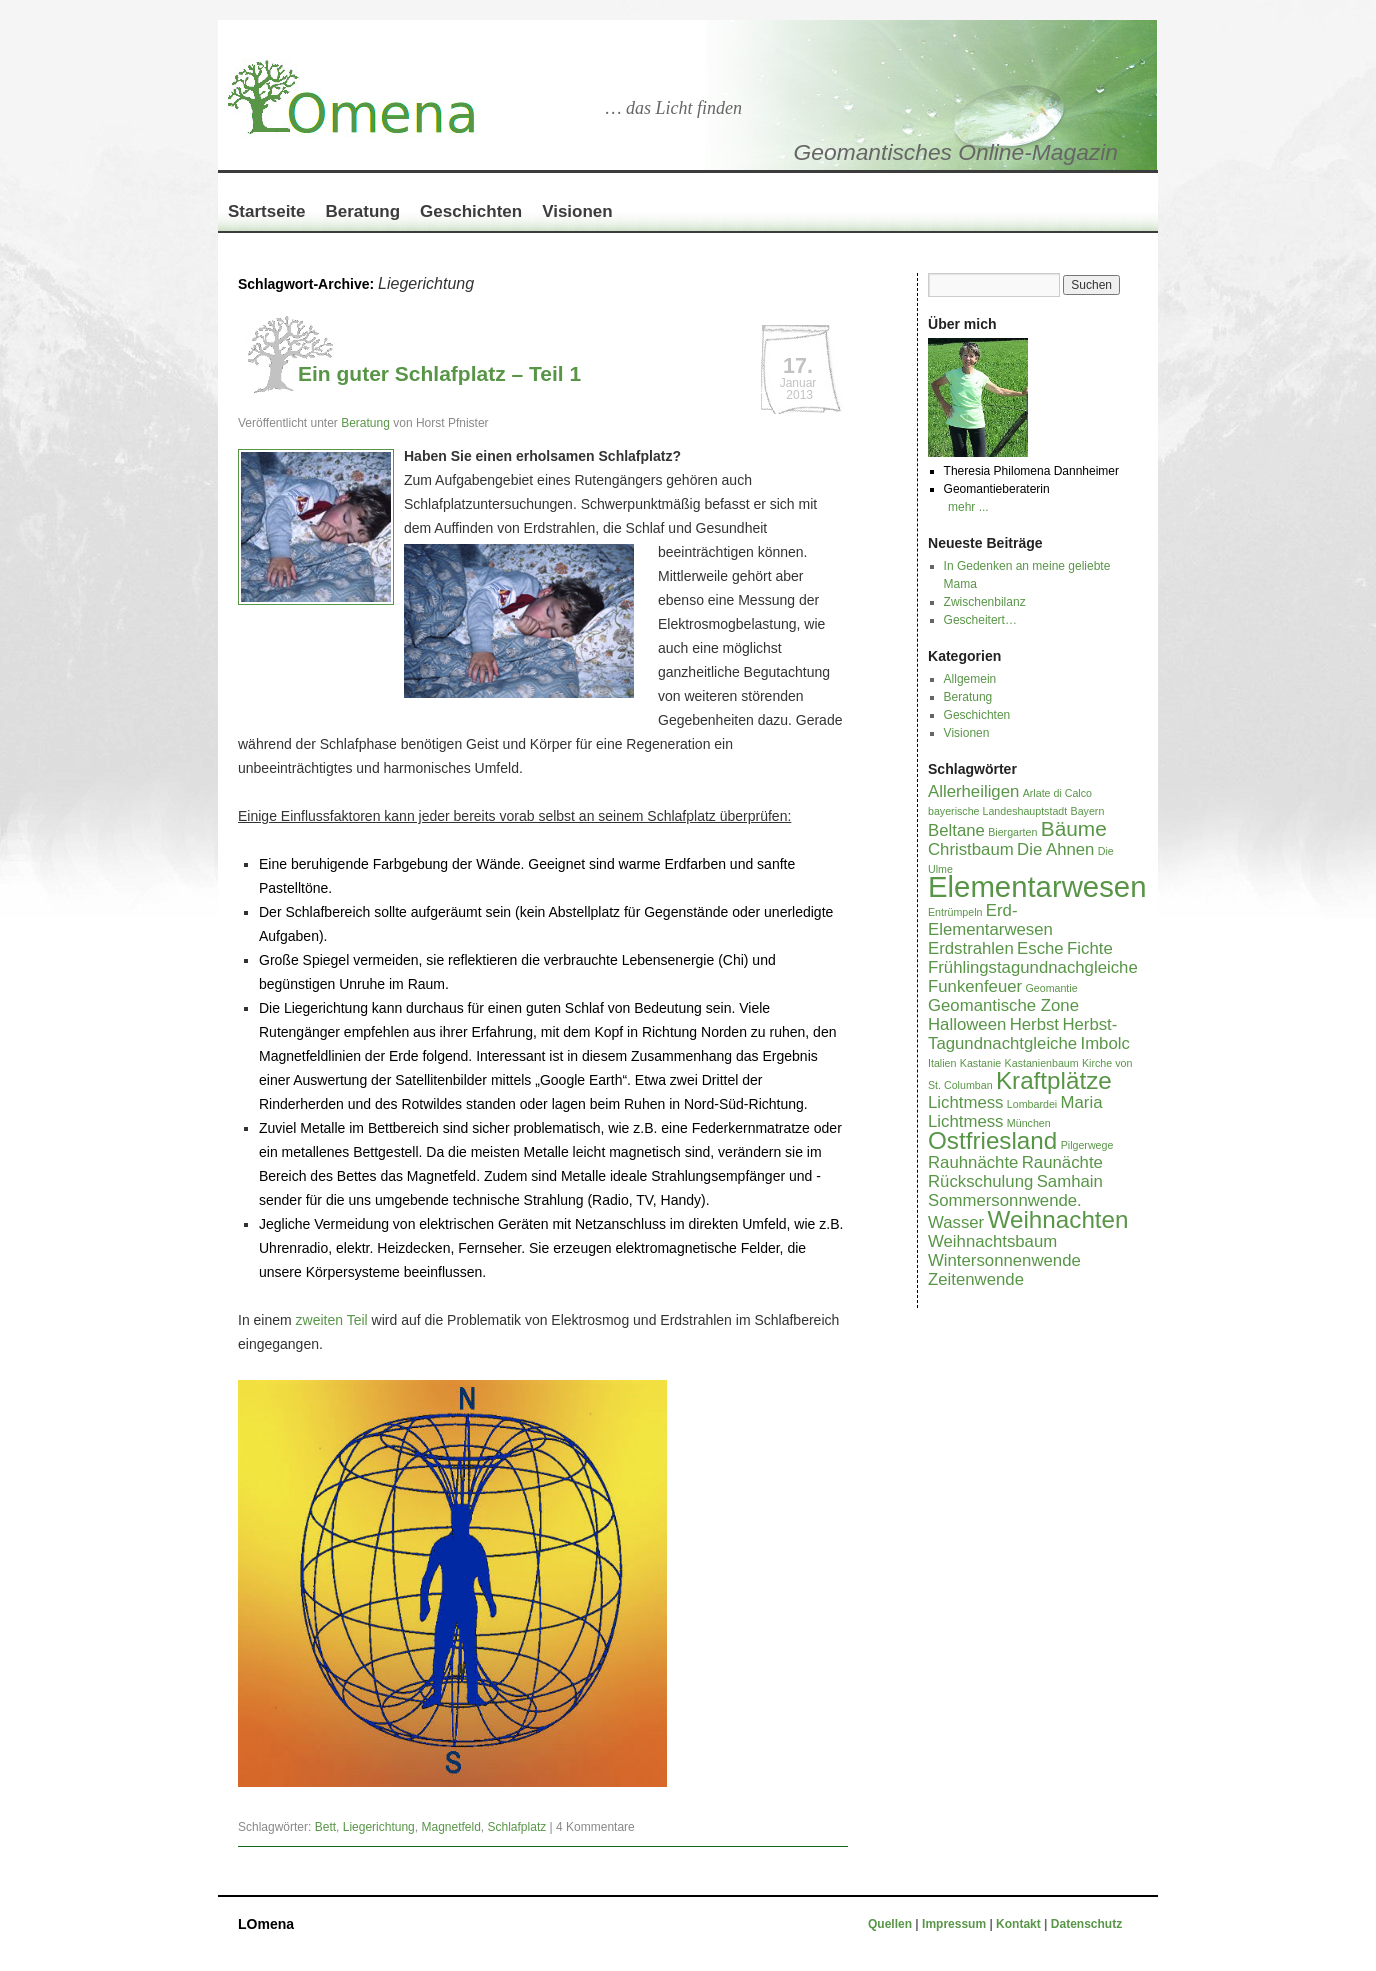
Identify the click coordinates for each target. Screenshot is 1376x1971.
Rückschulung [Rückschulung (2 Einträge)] (980, 1181)
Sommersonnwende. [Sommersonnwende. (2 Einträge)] (1005, 1200)
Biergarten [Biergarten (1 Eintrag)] (1012, 832)
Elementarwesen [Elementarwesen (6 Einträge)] (1037, 886)
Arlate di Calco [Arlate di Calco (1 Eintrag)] (1057, 793)
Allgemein (970, 679)
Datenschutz (1086, 1924)
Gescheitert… (980, 620)
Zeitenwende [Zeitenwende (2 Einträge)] (976, 1279)
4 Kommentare (595, 1827)
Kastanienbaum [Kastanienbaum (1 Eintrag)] (1042, 1063)
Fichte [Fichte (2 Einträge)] (1090, 948)
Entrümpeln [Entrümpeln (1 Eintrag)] (955, 912)
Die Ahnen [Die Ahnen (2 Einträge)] (1055, 849)
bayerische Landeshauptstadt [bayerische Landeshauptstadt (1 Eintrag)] (997, 811)
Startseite (266, 211)
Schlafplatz (517, 1827)
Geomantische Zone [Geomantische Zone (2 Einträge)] (1003, 1005)
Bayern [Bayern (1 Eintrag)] (1088, 811)
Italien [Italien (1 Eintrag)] (942, 1063)
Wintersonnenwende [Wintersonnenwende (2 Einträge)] (1004, 1260)
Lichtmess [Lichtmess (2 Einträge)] (965, 1102)
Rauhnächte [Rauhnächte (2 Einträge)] (973, 1162)
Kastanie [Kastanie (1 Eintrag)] (980, 1063)
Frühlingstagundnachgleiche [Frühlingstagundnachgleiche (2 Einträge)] (1033, 967)
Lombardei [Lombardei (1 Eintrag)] (1032, 1104)
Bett (325, 1827)
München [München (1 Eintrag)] (1029, 1123)
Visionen (577, 211)
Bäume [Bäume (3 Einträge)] (1074, 828)
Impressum (955, 1924)
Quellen (891, 1924)
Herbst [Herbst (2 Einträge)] (1034, 1024)
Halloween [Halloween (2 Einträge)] (967, 1024)
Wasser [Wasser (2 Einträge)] (956, 1222)
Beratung (362, 211)
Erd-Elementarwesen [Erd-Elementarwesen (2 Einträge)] (990, 920)
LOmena (266, 1924)
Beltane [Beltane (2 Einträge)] (956, 830)
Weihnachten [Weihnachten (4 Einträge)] (1058, 1219)
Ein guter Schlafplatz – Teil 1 (439, 373)
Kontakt (1018, 1924)
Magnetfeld (450, 1827)
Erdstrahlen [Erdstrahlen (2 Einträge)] (971, 948)
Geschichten (471, 211)
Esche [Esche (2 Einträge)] (1040, 948)
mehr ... (968, 507)
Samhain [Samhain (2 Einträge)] (1070, 1181)
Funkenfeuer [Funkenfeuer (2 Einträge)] (975, 986)
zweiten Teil (332, 1320)
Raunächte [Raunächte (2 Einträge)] (1062, 1162)
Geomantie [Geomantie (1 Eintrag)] (1051, 988)
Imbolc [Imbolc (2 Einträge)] (1105, 1043)
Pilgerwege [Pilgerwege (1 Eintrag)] (1087, 1145)
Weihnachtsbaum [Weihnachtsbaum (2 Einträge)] (992, 1241)
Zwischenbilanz (985, 602)
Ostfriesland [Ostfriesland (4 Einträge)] (992, 1140)
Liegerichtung (379, 1827)
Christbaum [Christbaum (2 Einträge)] (971, 849)
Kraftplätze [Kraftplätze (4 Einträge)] (1054, 1080)
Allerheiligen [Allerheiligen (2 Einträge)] (973, 791)
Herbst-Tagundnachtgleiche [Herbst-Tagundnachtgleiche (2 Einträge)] (1022, 1034)
